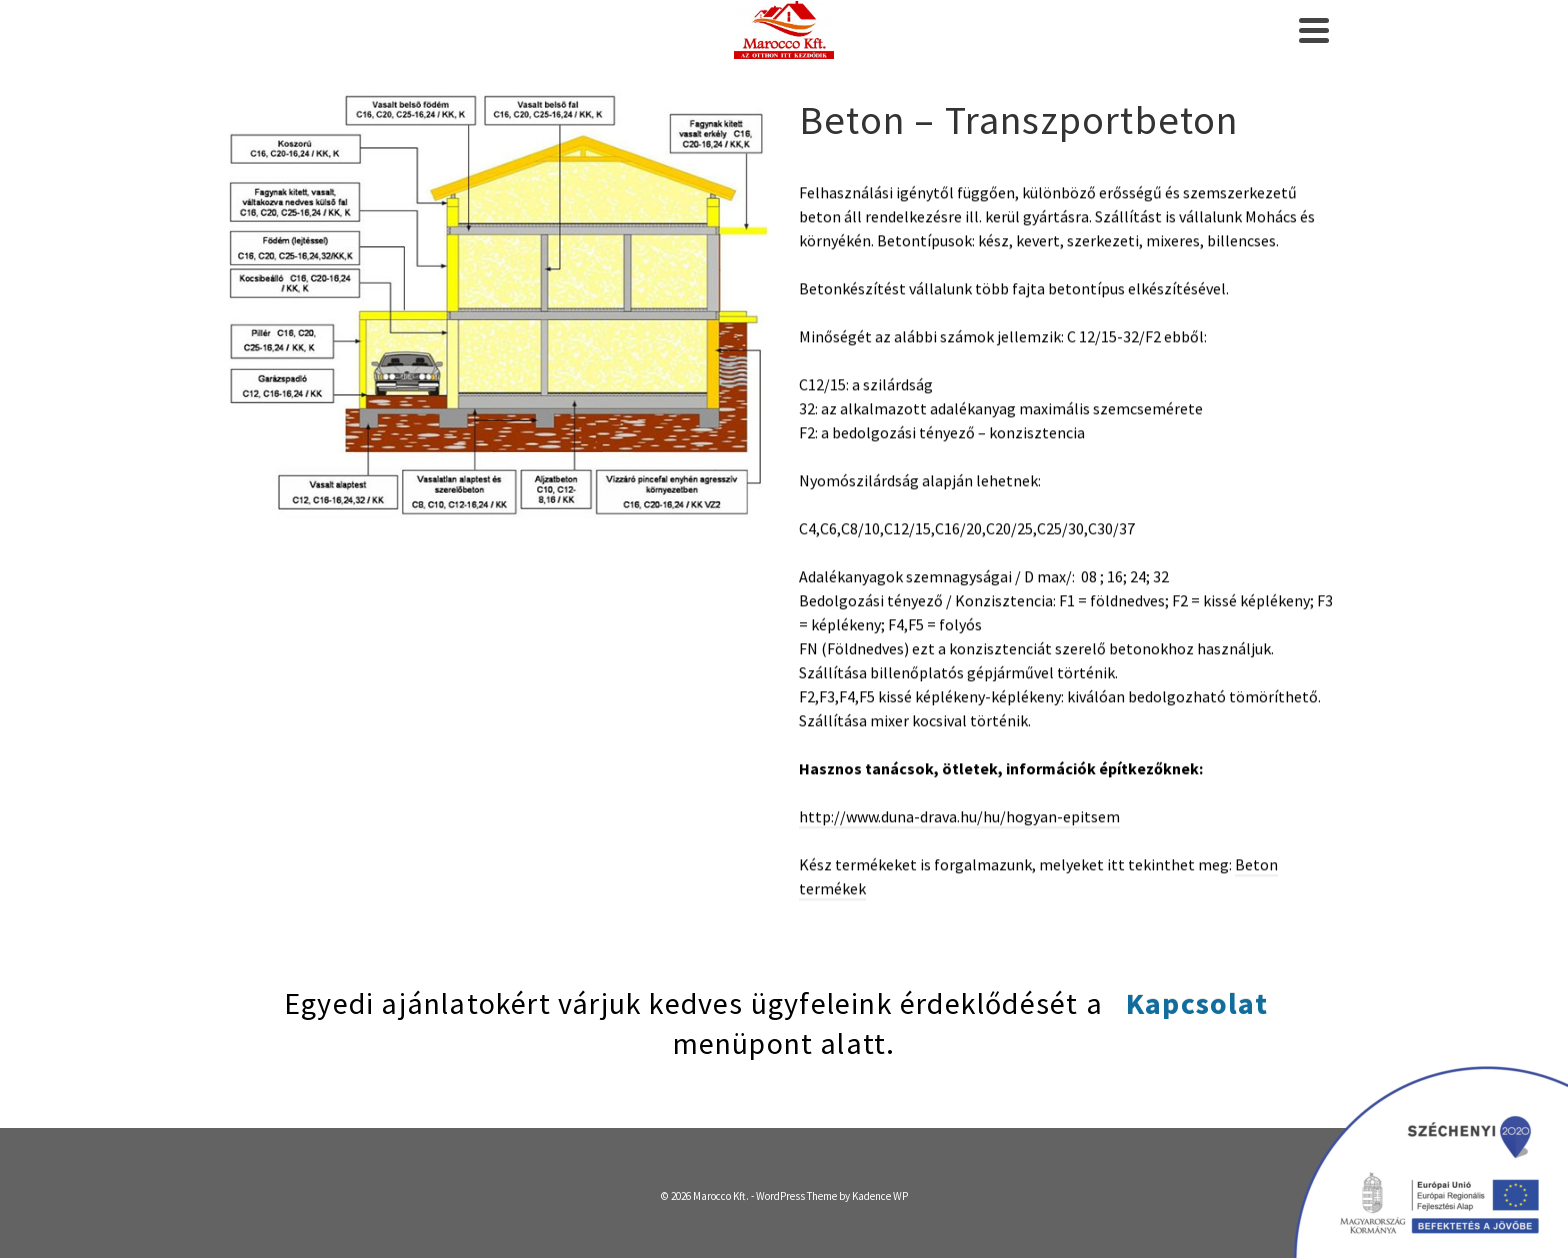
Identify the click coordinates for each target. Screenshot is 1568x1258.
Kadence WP (880, 1196)
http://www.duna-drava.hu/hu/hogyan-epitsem (959, 813)
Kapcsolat (1197, 1003)
